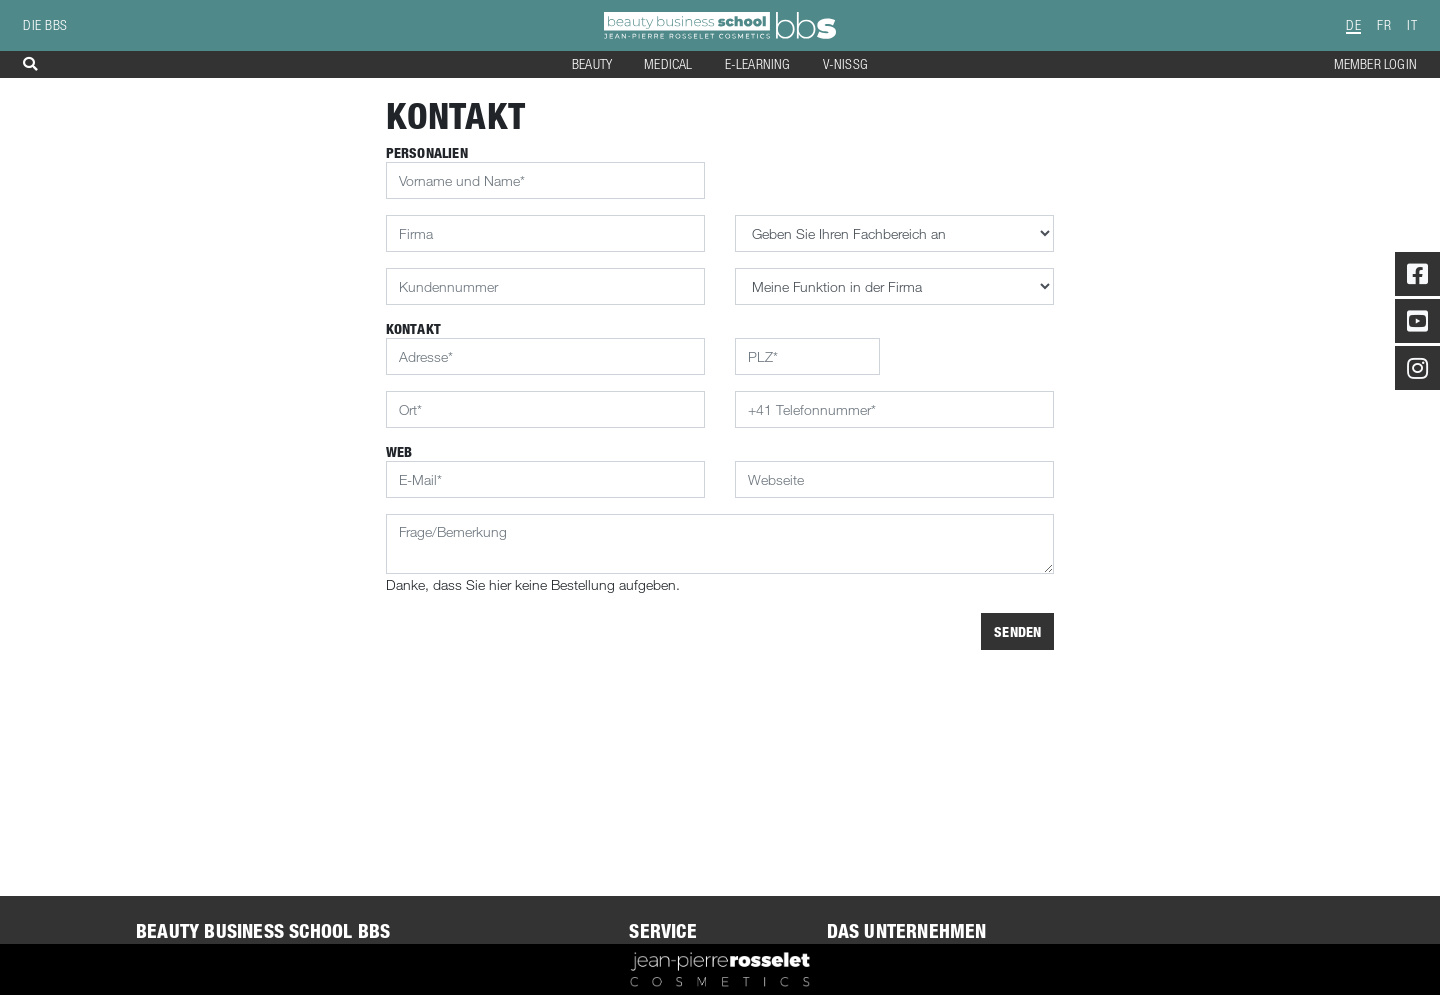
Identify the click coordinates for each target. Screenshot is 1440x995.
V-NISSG (845, 64)
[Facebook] (1417, 278)
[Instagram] (1417, 372)
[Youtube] (1417, 325)
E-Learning (758, 64)
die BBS (45, 25)
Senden (1017, 631)
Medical (668, 64)
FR (1384, 25)
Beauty (592, 64)
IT (1412, 25)
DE (1353, 25)
